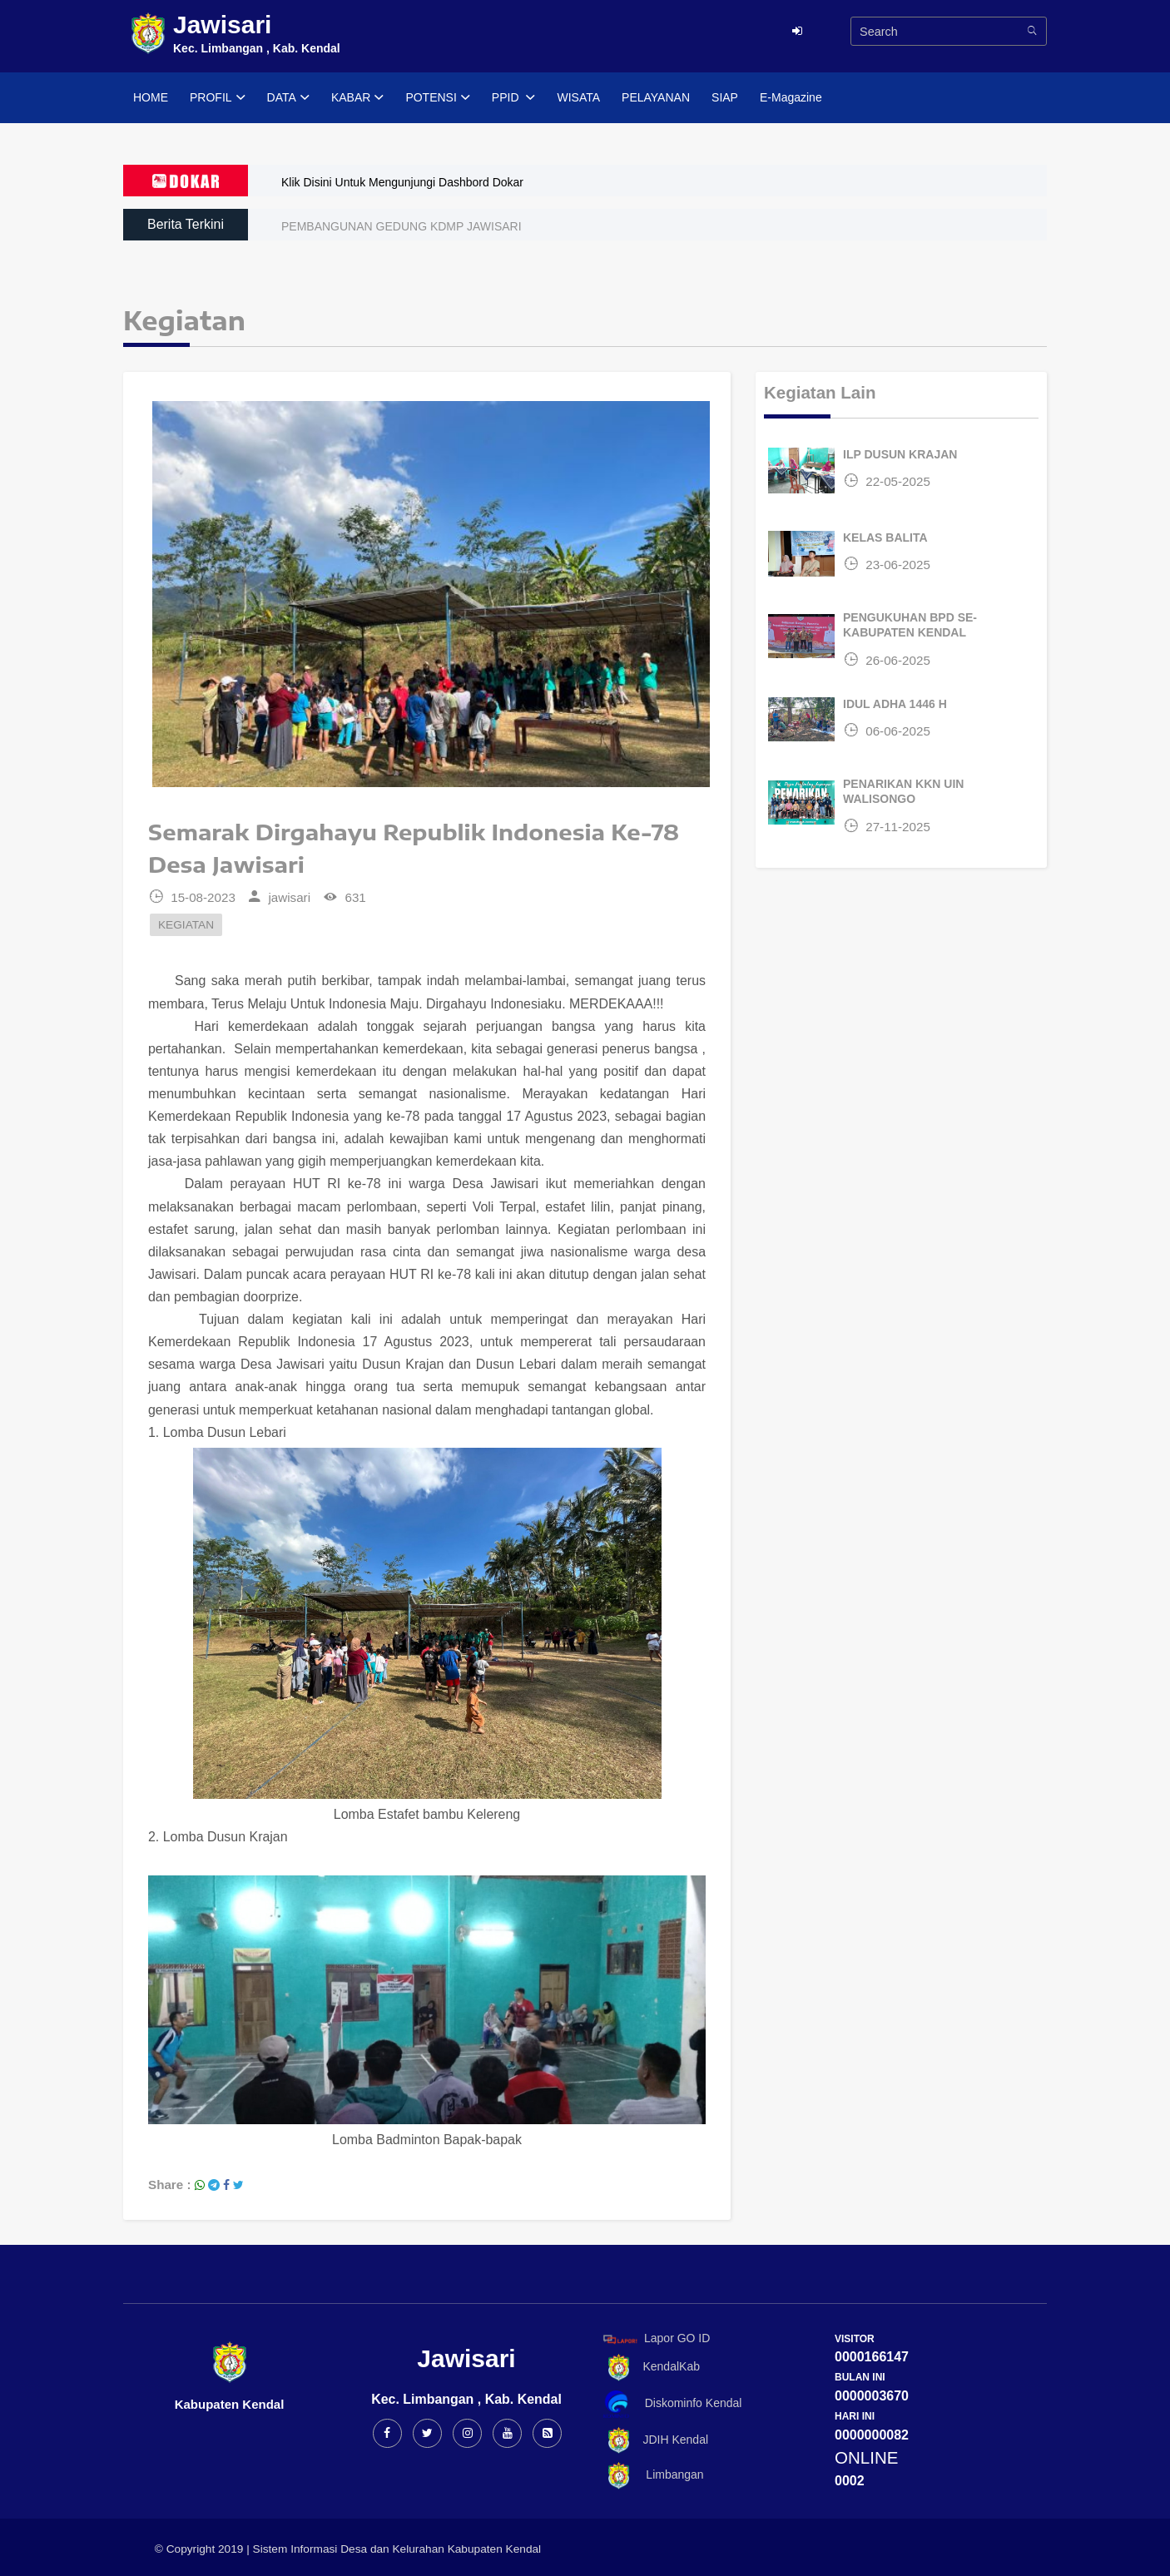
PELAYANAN (656, 97)
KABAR (357, 98)
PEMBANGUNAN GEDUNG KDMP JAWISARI (401, 226)
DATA (288, 98)
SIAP (724, 97)
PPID (514, 98)
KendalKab (648, 2367)
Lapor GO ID (656, 2338)
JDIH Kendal (652, 2441)
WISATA (578, 97)
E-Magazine (791, 97)
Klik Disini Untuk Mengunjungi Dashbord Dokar (402, 182)
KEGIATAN (186, 925)
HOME (150, 97)
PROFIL (217, 98)
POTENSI (437, 98)
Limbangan (650, 2475)
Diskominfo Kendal (671, 2404)
